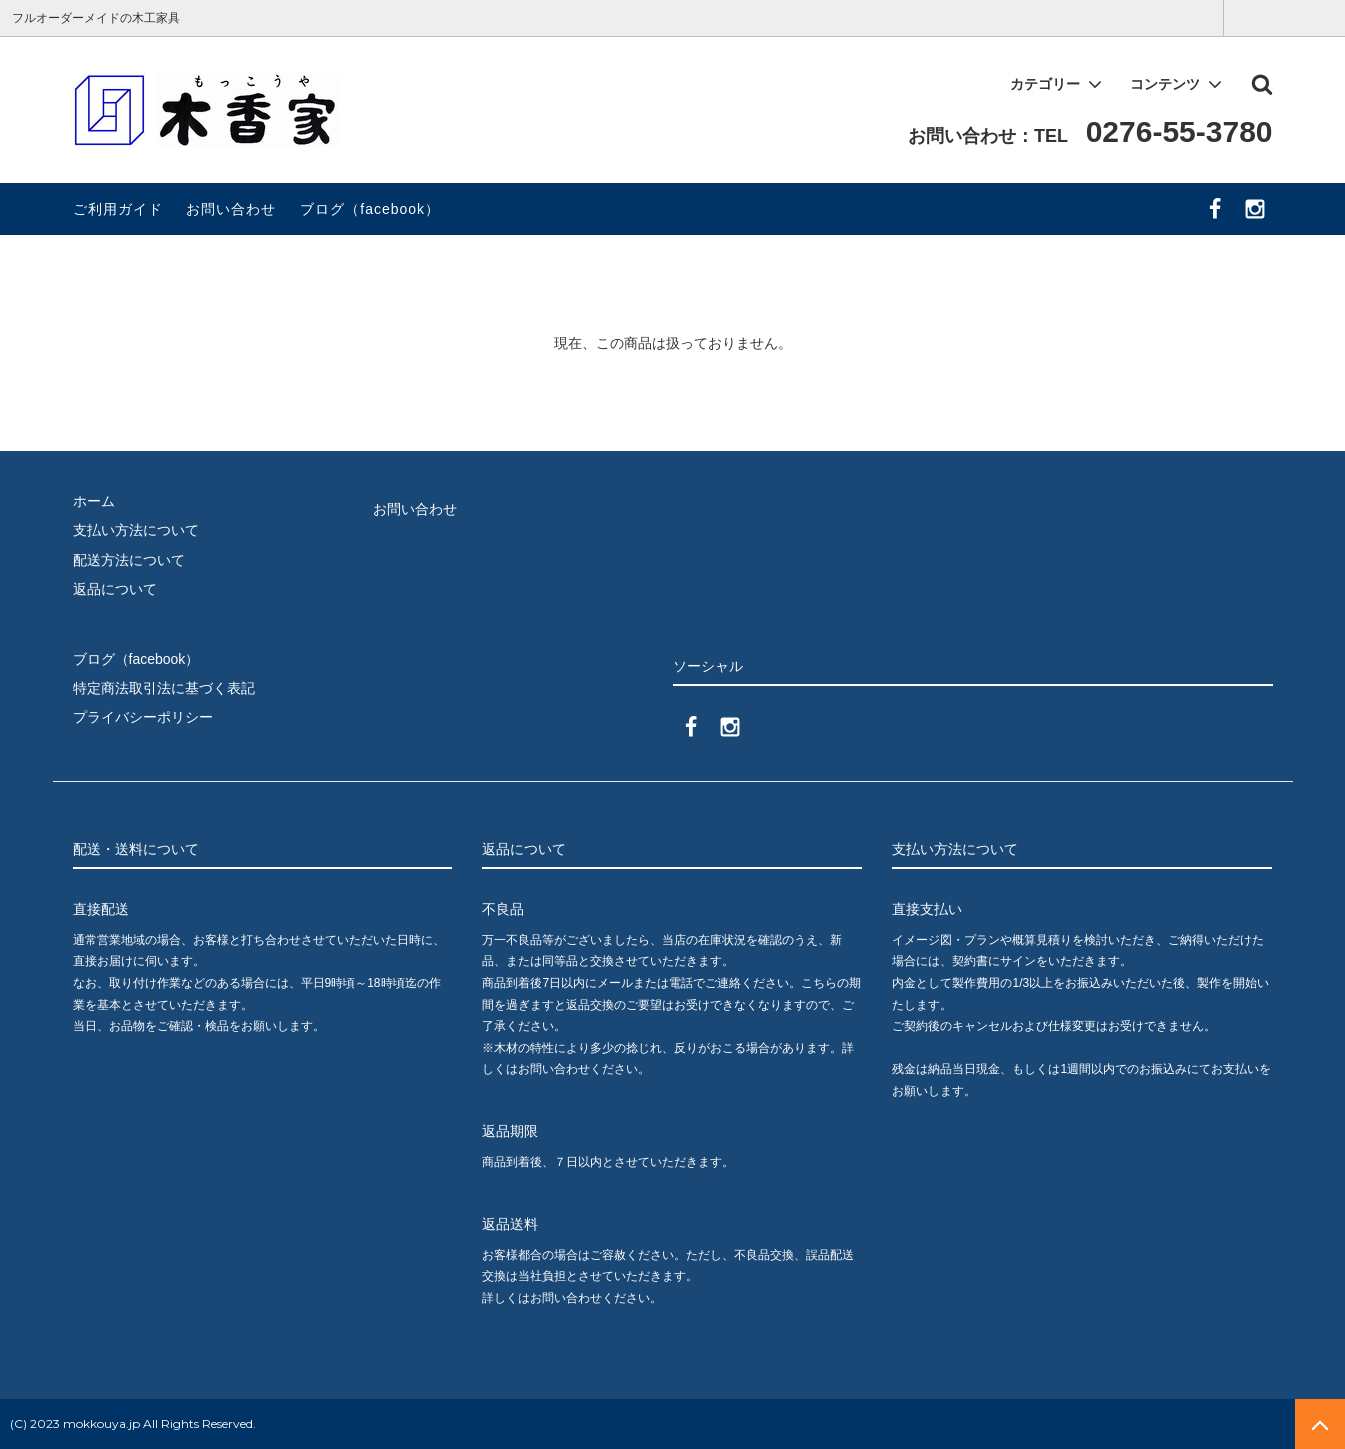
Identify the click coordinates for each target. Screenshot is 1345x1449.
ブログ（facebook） (370, 209)
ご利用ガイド (118, 209)
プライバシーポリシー (143, 717)
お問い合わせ (231, 209)
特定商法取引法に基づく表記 (164, 688)
